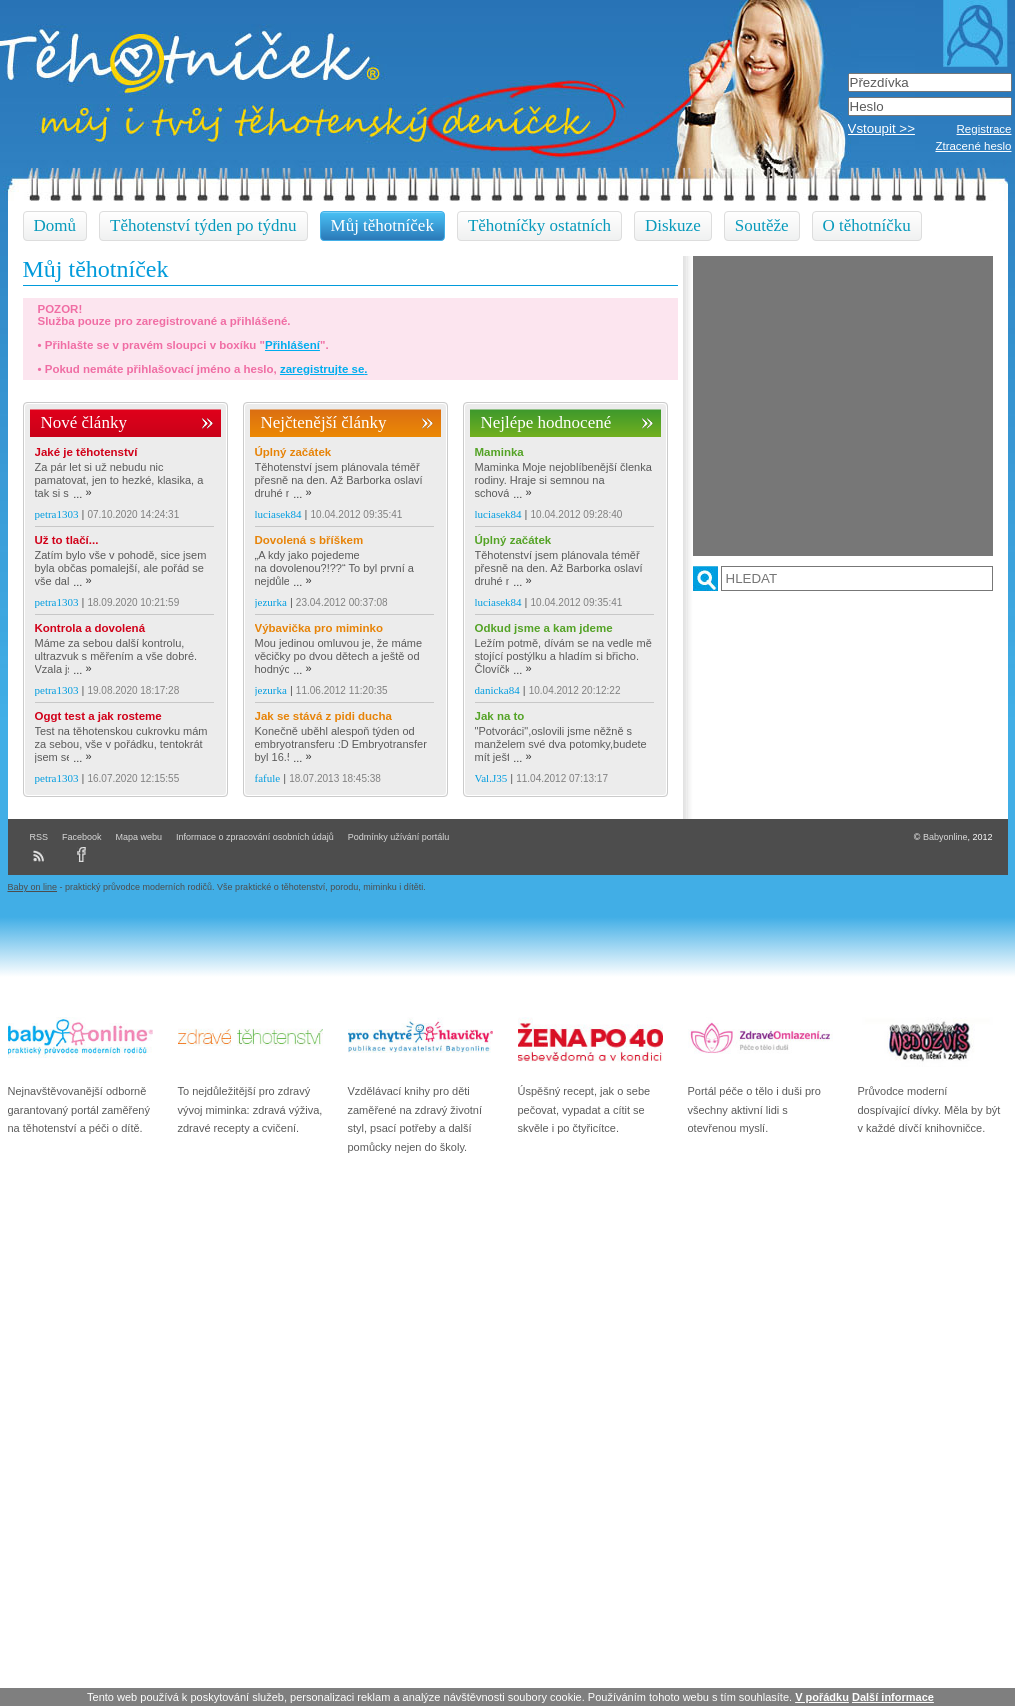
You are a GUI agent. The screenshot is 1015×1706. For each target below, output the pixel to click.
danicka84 (497, 690)
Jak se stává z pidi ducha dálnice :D (323, 716)
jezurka (271, 602)
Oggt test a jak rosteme (98, 716)
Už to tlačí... (67, 540)
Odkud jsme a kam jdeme (544, 628)
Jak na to (500, 716)
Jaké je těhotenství (86, 452)
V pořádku (822, 1697)
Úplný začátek (293, 452)
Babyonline (945, 837)
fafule (268, 778)
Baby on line (33, 887)
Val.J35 (491, 778)
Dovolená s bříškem (309, 540)
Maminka (499, 452)
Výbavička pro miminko (319, 628)
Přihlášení (292, 345)
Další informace (893, 1697)
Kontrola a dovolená (90, 628)
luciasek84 (278, 514)
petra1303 (57, 514)
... (82, 494)
